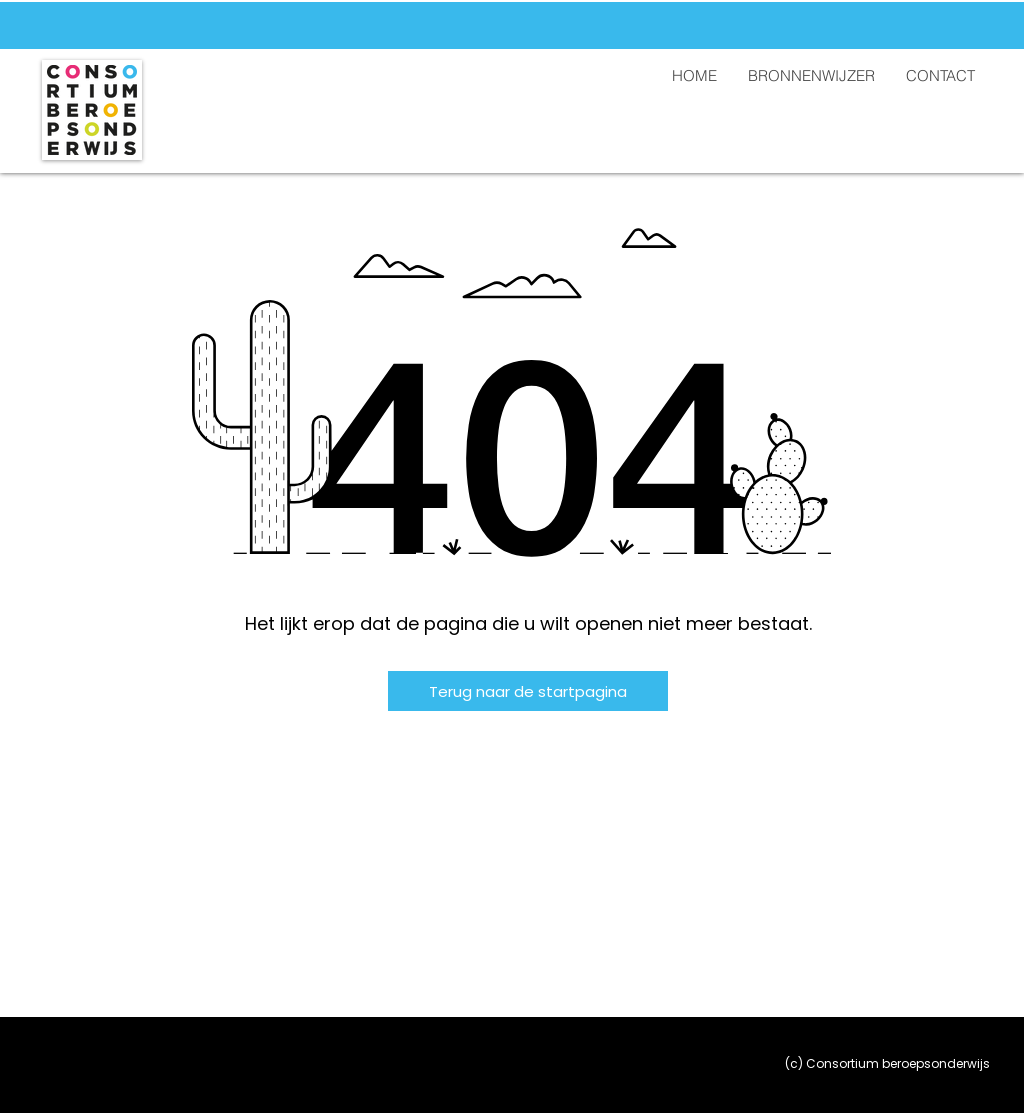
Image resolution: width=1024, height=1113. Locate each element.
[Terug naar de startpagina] (528, 691)
